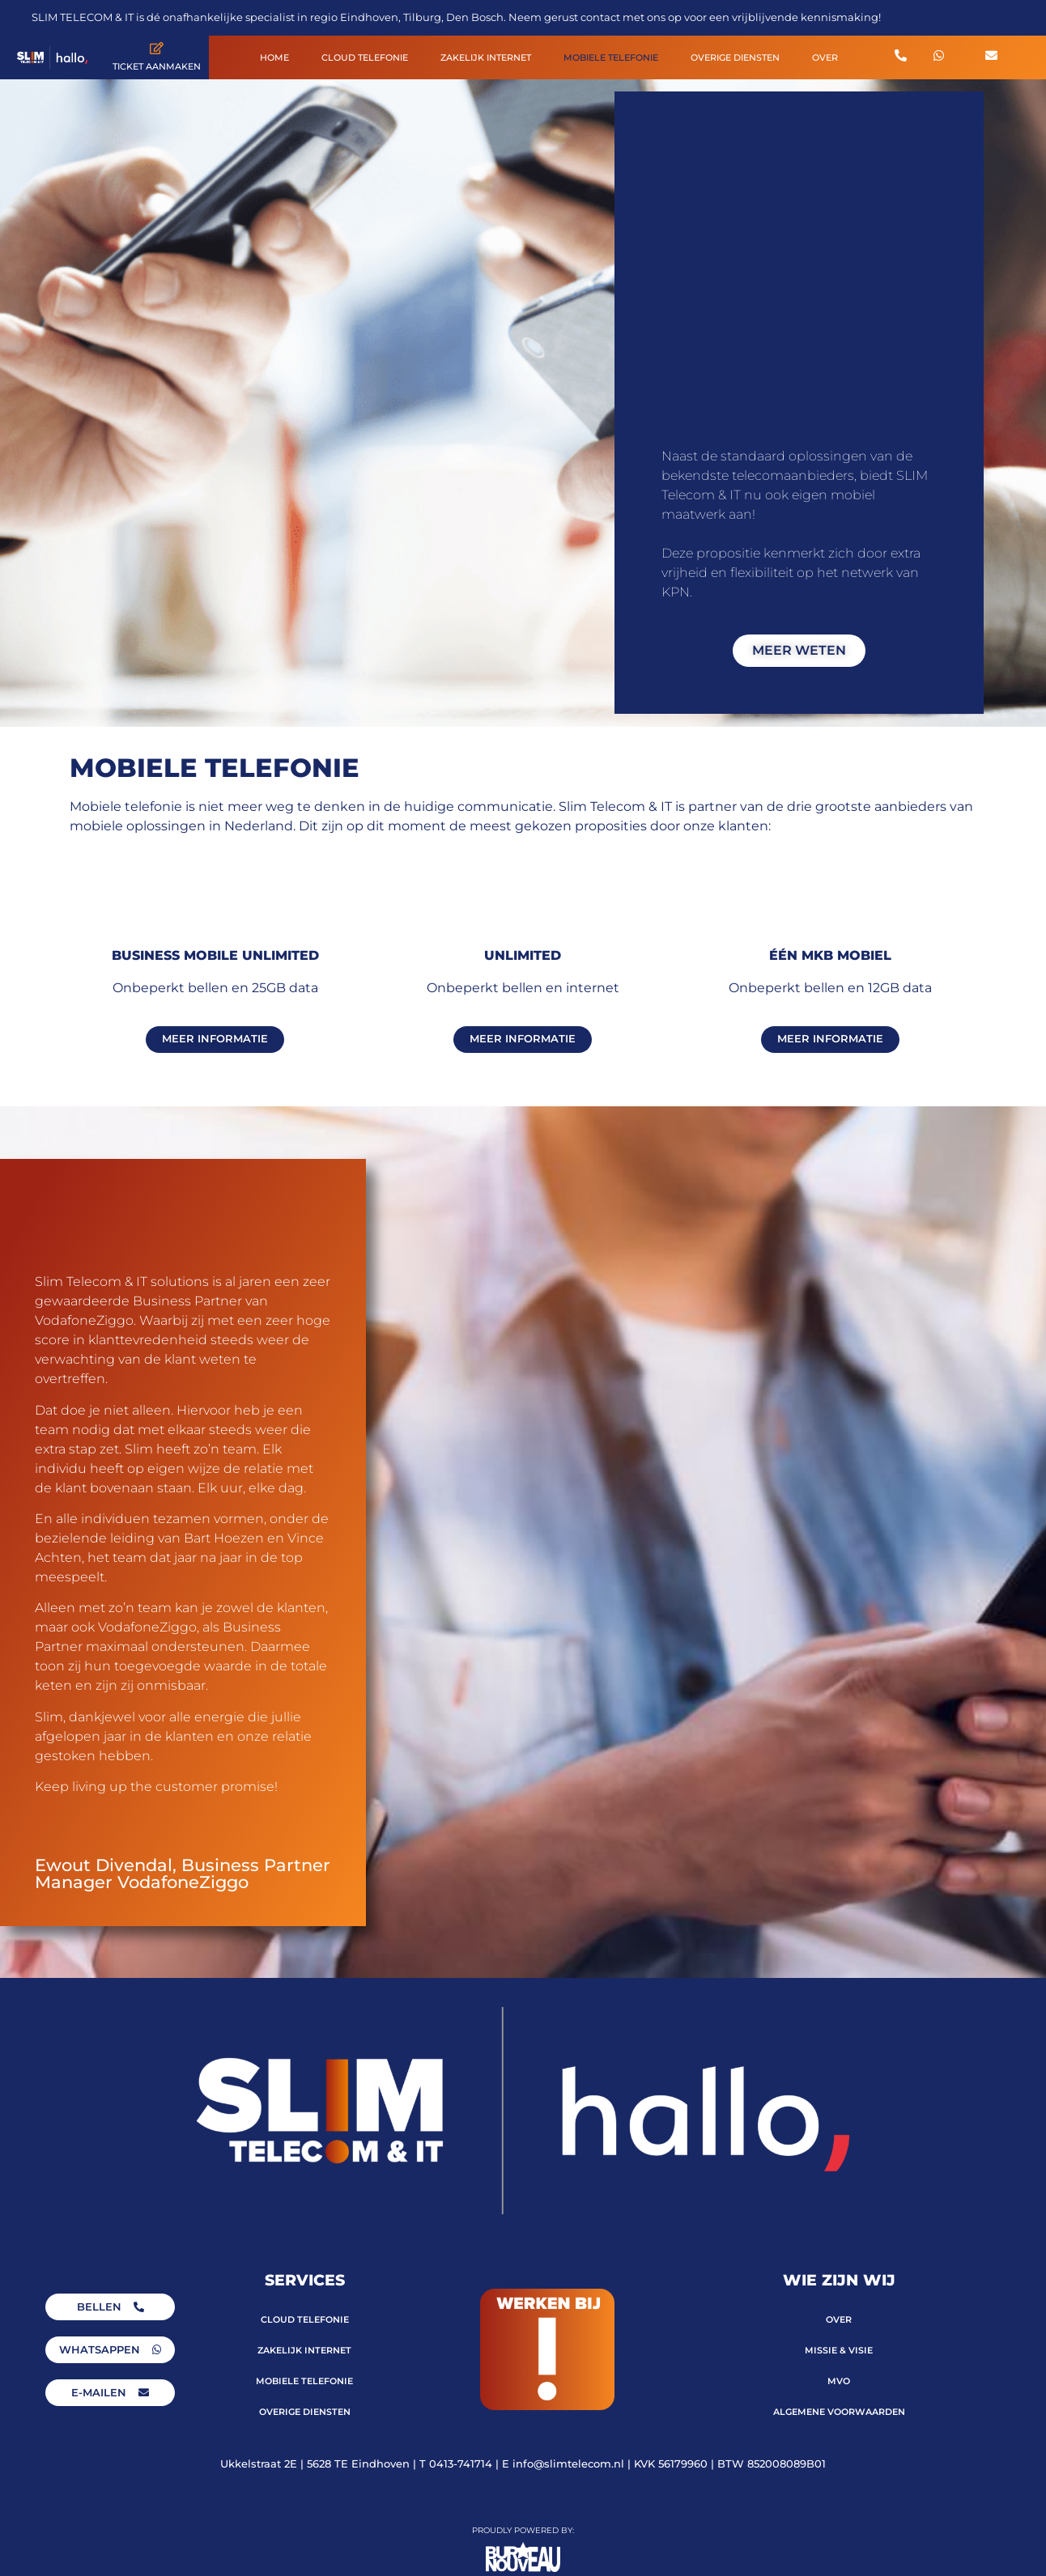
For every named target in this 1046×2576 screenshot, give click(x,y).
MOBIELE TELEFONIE (610, 57)
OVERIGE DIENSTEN (735, 57)
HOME (274, 57)
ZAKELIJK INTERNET (485, 57)
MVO (838, 2381)
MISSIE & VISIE (839, 2350)
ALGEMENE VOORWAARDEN (839, 2411)
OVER (825, 57)
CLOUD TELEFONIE (364, 57)
